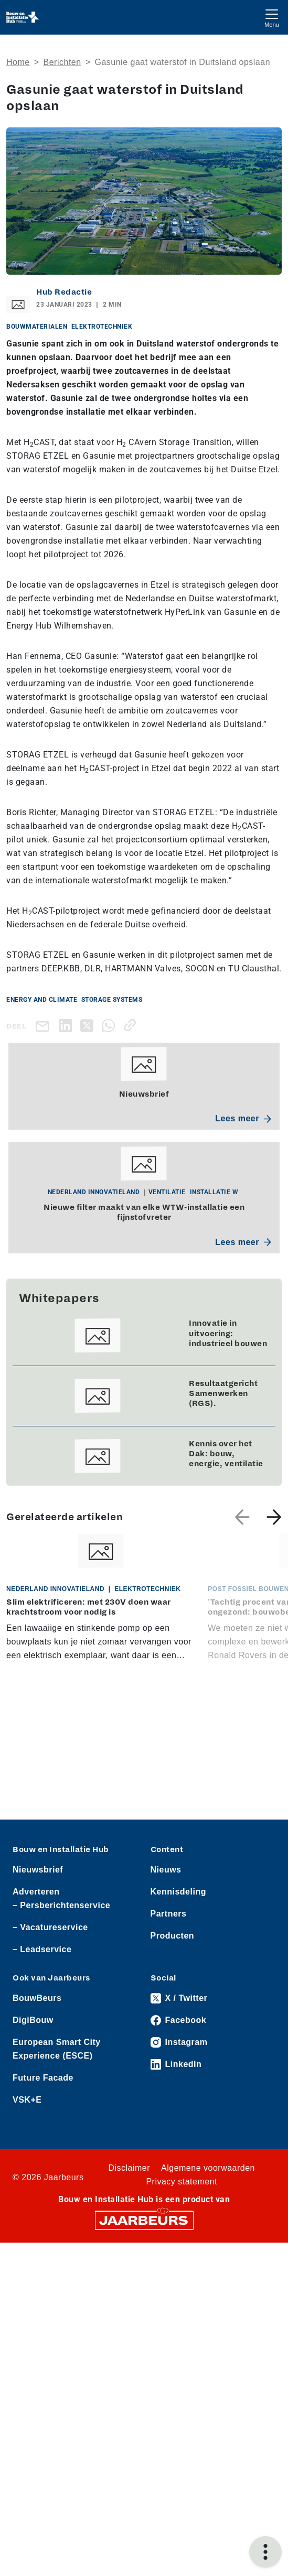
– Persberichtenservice (61, 1905)
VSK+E (27, 2099)
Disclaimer (129, 2167)
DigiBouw (33, 2020)
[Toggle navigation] (272, 17)
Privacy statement (181, 2181)
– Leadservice (42, 1949)
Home (18, 62)
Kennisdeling (178, 1891)
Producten (173, 1935)
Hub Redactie (64, 292)
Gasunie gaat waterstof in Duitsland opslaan (182, 62)
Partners (169, 1913)
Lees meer (243, 1118)
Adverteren (36, 1891)
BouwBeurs (37, 1998)
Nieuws (166, 1869)
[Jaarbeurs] (144, 2220)
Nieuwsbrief (38, 1869)
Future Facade (43, 2077)
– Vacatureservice (50, 1927)
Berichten (62, 62)
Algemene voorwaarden (208, 2167)
